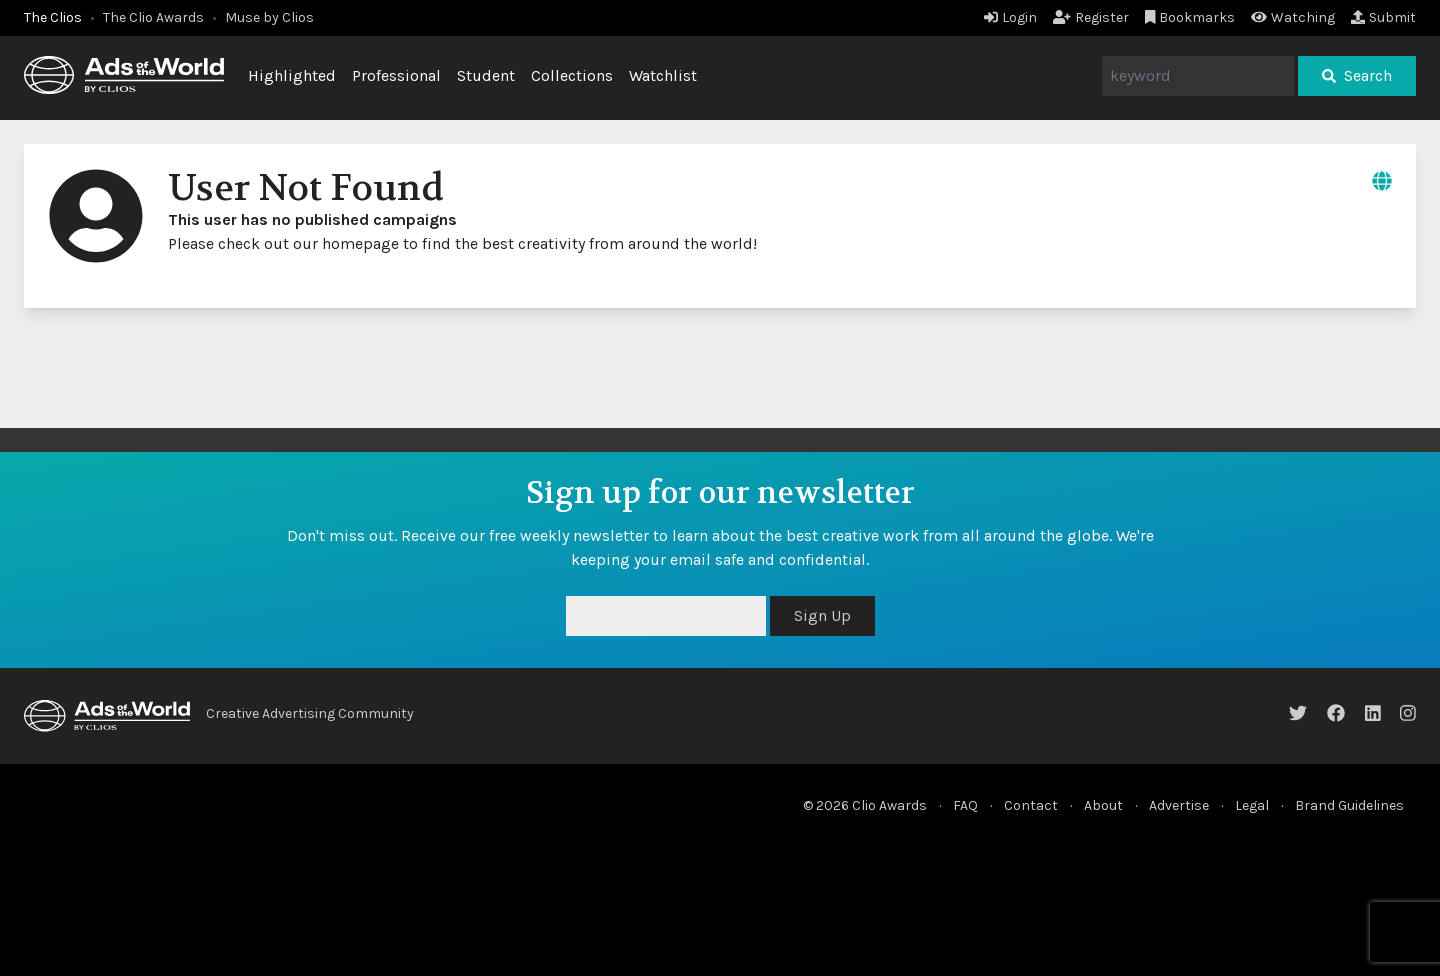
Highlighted (292, 75)
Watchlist (663, 75)
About (1103, 805)
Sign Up (822, 615)
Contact (1031, 805)
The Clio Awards (153, 17)
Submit (1383, 17)
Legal (1252, 805)
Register (1091, 17)
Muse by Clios (269, 17)
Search (1357, 75)
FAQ (965, 805)
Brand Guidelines (1349, 805)
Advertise (1179, 805)
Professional (396, 75)
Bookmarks (1190, 17)
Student (486, 75)
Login (1010, 17)
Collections (572, 75)
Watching (1293, 17)
